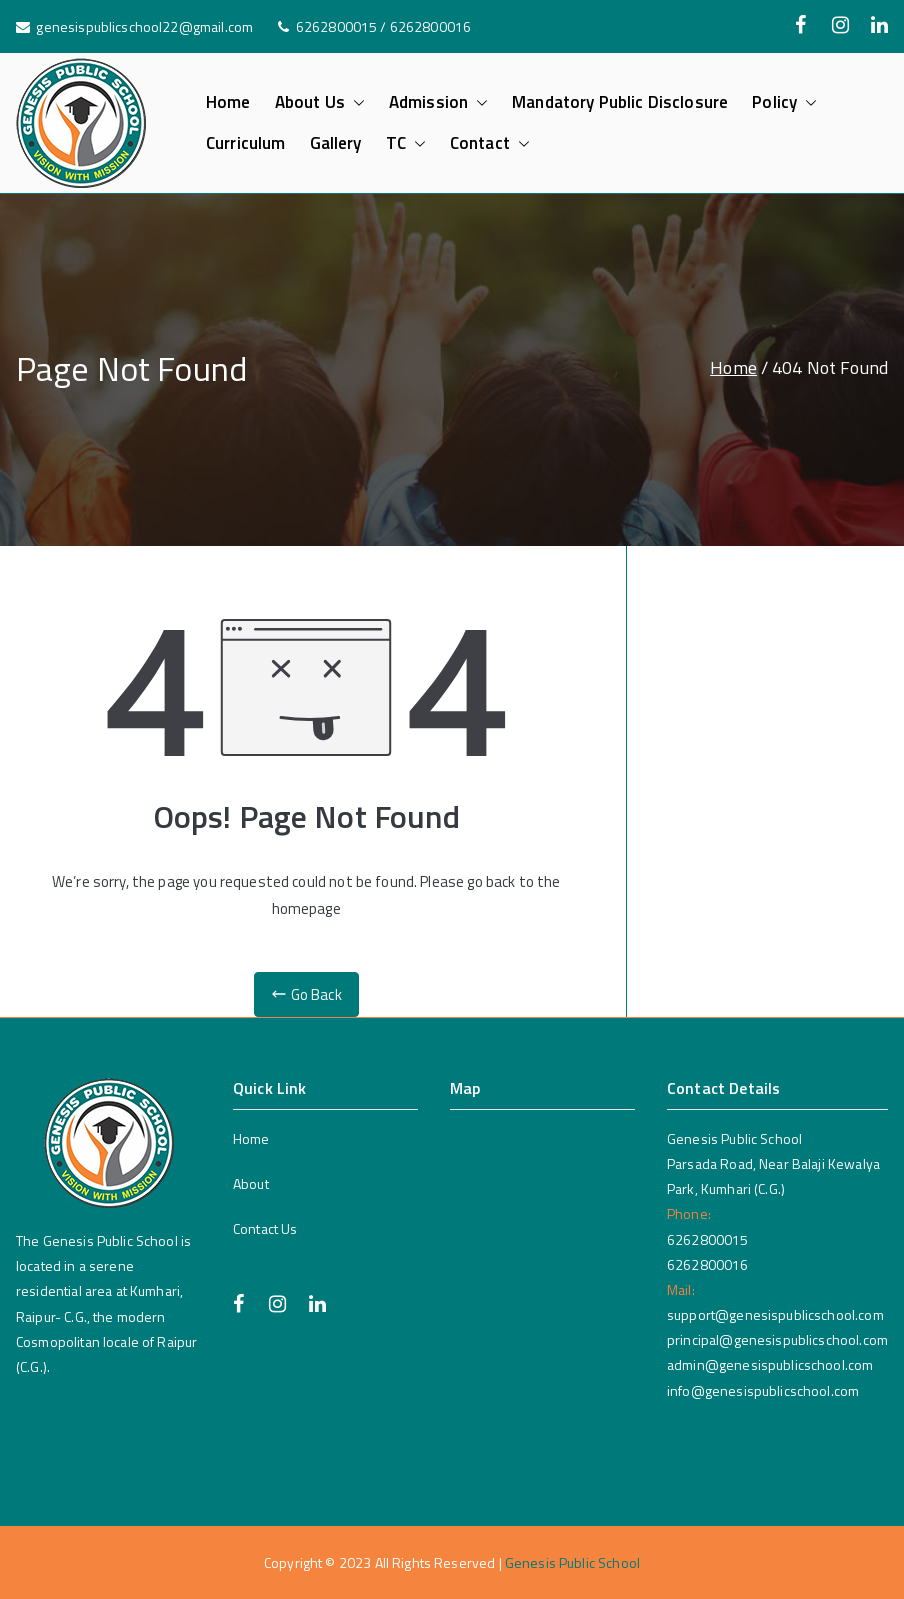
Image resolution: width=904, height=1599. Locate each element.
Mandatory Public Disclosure (620, 102)
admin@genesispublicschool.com (770, 1364)
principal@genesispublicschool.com (777, 1339)
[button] (355, 102)
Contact (490, 143)
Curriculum (246, 143)
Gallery (336, 143)
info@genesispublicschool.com (763, 1390)
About (251, 1183)
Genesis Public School (572, 1562)
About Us (320, 102)
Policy (784, 102)
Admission (438, 102)
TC (406, 143)
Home (228, 102)
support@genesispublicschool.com (775, 1314)
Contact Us (265, 1228)
